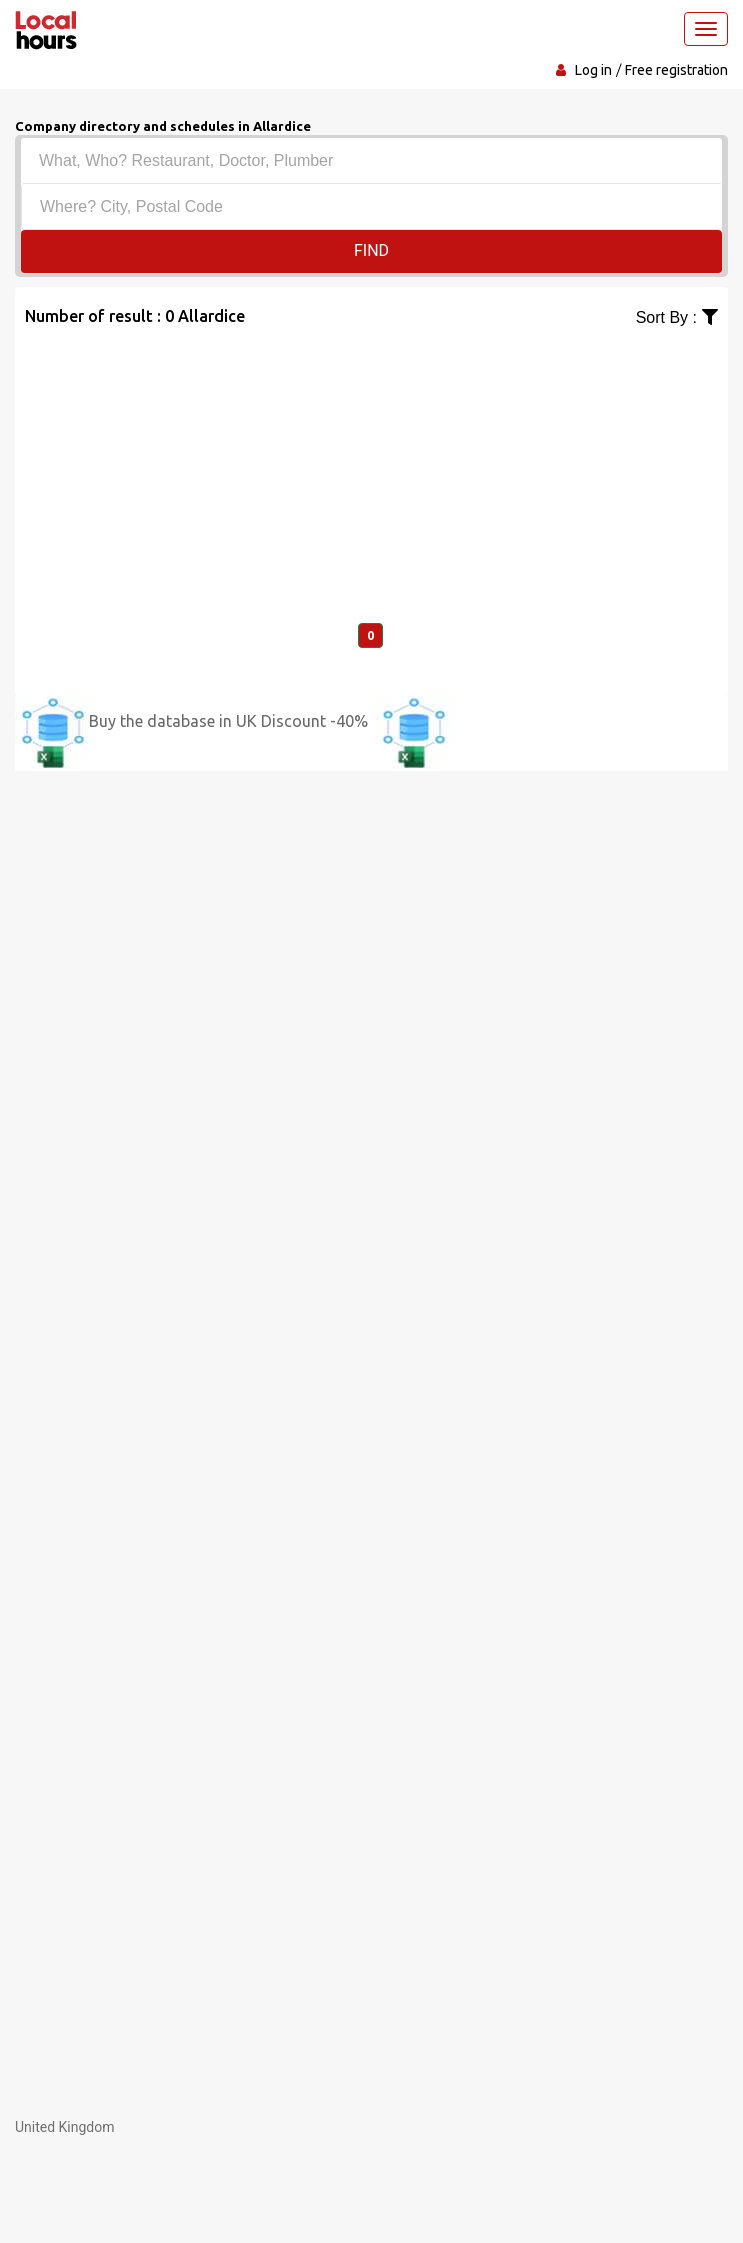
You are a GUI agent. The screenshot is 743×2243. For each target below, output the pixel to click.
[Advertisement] (371, 470)
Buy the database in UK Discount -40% (228, 721)
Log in (593, 70)
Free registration (676, 70)
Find (371, 250)
